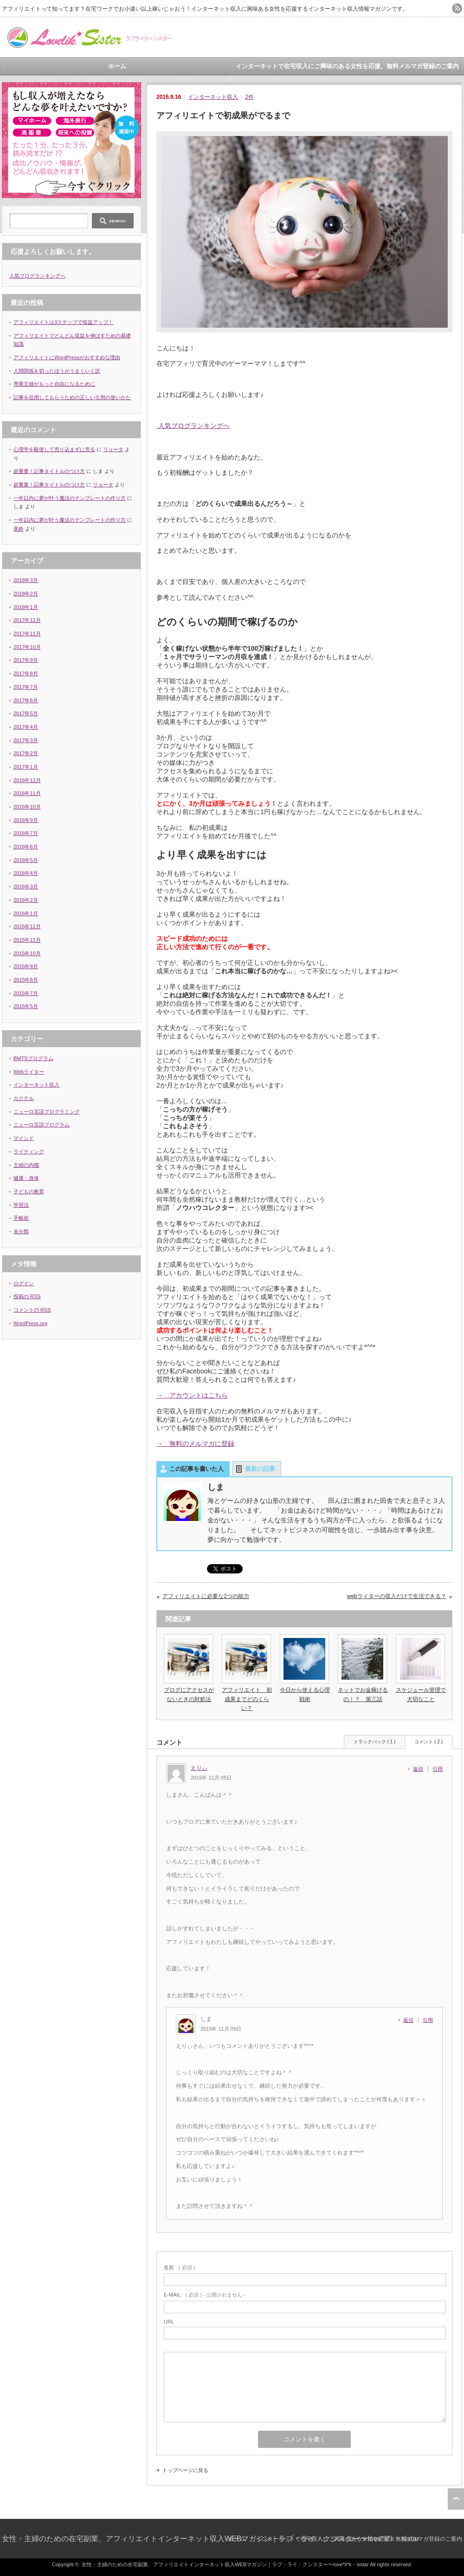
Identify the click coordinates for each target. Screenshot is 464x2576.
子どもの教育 (28, 1191)
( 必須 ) (179, 2267)
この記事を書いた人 (196, 1468)
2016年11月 (27, 793)
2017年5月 (25, 713)
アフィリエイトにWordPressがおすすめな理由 (66, 357)
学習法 (21, 1205)
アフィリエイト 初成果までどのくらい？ (247, 1699)
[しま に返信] (411, 2020)
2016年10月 (27, 806)
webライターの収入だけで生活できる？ (396, 1596)
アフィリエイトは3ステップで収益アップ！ (63, 322)
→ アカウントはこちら (192, 1395)
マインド (23, 1138)
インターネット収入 (213, 97)
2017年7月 (25, 687)
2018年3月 (25, 580)
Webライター (28, 1071)
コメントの (32, 1310)
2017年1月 (25, 767)
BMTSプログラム (33, 1058)
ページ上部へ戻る (456, 2499)
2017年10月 (27, 647)
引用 (437, 1769)
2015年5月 (25, 1006)
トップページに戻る (185, 2470)
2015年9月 (25, 966)
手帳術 (21, 1218)
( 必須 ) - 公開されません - (204, 2295)
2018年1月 (25, 607)
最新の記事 (260, 1468)
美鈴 (18, 528)
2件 (249, 97)
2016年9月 (25, 820)
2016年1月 (25, 913)
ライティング (28, 1151)
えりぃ (199, 1768)
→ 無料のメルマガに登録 (195, 1443)
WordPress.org (30, 1323)
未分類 (21, 1231)
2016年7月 (25, 833)
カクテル (23, 1098)
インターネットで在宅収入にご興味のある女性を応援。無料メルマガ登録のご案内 (347, 66)
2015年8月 (25, 980)
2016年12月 (27, 780)
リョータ (113, 449)
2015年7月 (25, 993)
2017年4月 (25, 727)
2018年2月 (25, 593)
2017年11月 (27, 633)
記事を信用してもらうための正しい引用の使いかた (72, 397)
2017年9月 (25, 660)
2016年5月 (25, 860)
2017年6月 (25, 700)
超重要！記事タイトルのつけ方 (49, 471)
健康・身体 (26, 1178)
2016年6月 (25, 846)
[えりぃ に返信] (420, 1769)
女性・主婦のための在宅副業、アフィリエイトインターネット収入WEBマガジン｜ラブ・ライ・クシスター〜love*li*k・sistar (210, 2539)
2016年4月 (25, 873)
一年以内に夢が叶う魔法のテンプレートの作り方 (69, 498)
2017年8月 (25, 673)
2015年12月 (27, 926)
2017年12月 (27, 620)
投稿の (27, 1296)
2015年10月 (27, 953)
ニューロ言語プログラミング (46, 1111)
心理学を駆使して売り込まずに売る (54, 449)
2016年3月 (25, 886)
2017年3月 (25, 740)
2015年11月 (27, 940)
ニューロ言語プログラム (41, 1124)
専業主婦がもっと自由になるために (54, 384)
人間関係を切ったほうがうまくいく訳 (56, 371)
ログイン (23, 1283)
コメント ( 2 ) (428, 1741)
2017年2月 (25, 753)
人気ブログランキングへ (193, 425)
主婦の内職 (26, 1165)
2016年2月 (25, 900)
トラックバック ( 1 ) (375, 1741)
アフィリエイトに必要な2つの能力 (205, 1596)
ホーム (117, 66)
